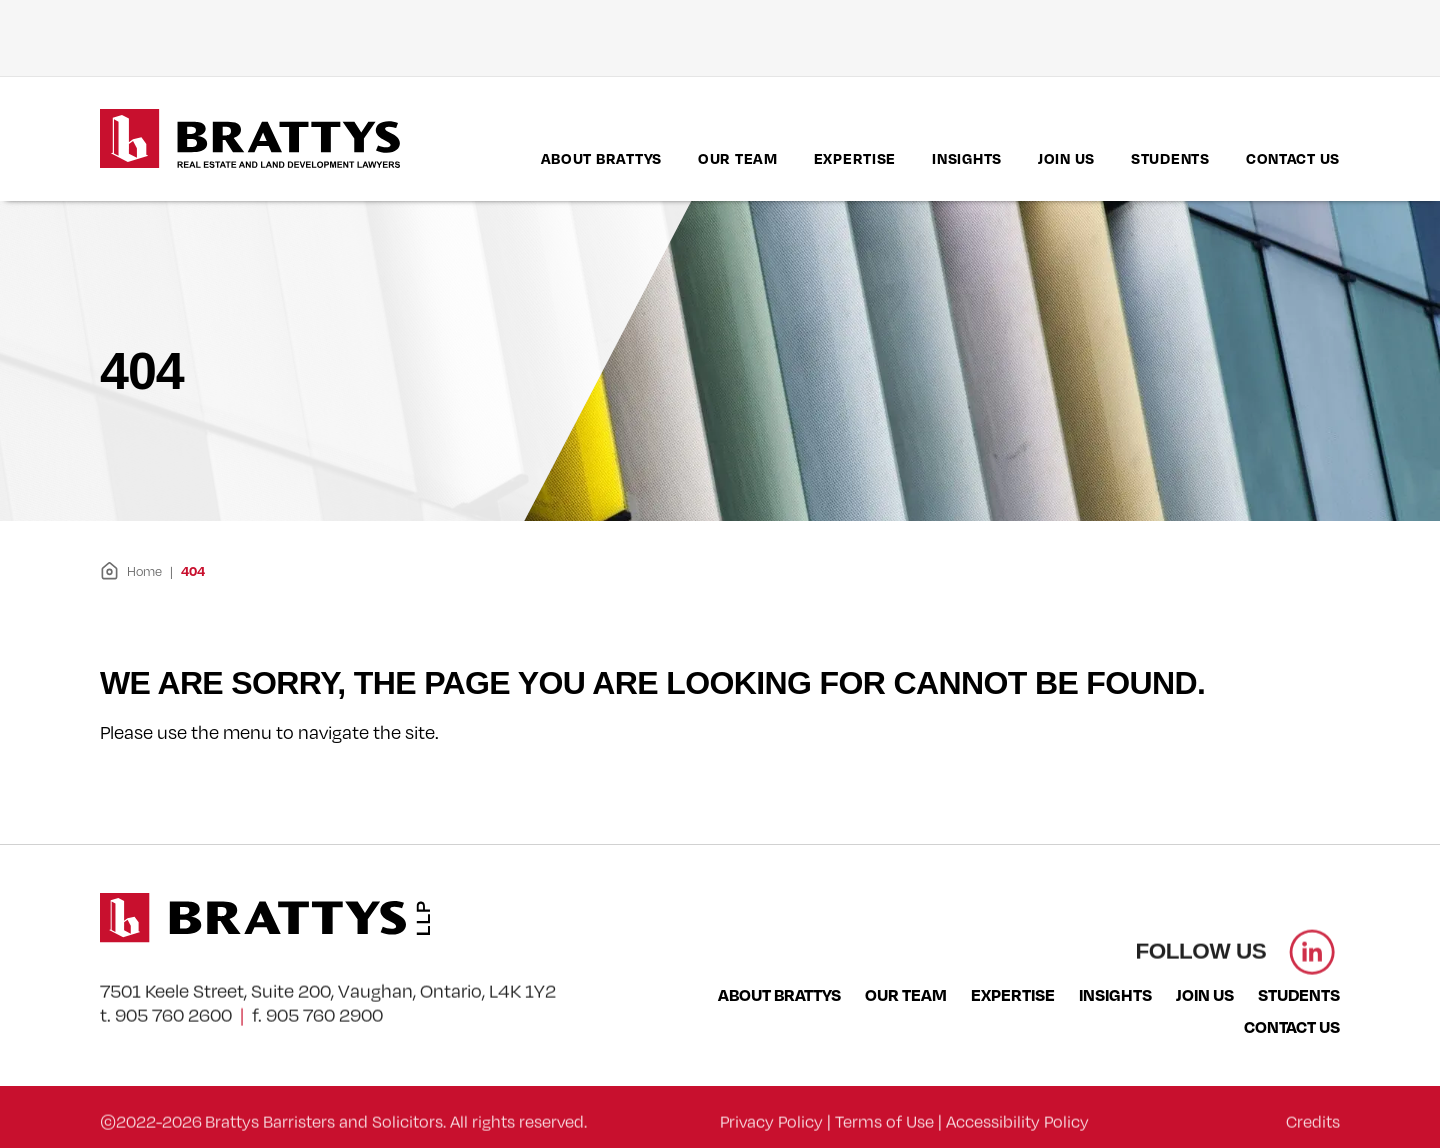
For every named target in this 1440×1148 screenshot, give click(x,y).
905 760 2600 (173, 1041)
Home (131, 571)
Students (1170, 158)
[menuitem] (601, 158)
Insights (967, 158)
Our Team (738, 158)
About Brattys (601, 158)
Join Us (1066, 158)
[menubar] (940, 158)
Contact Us (1293, 158)
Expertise (855, 158)
